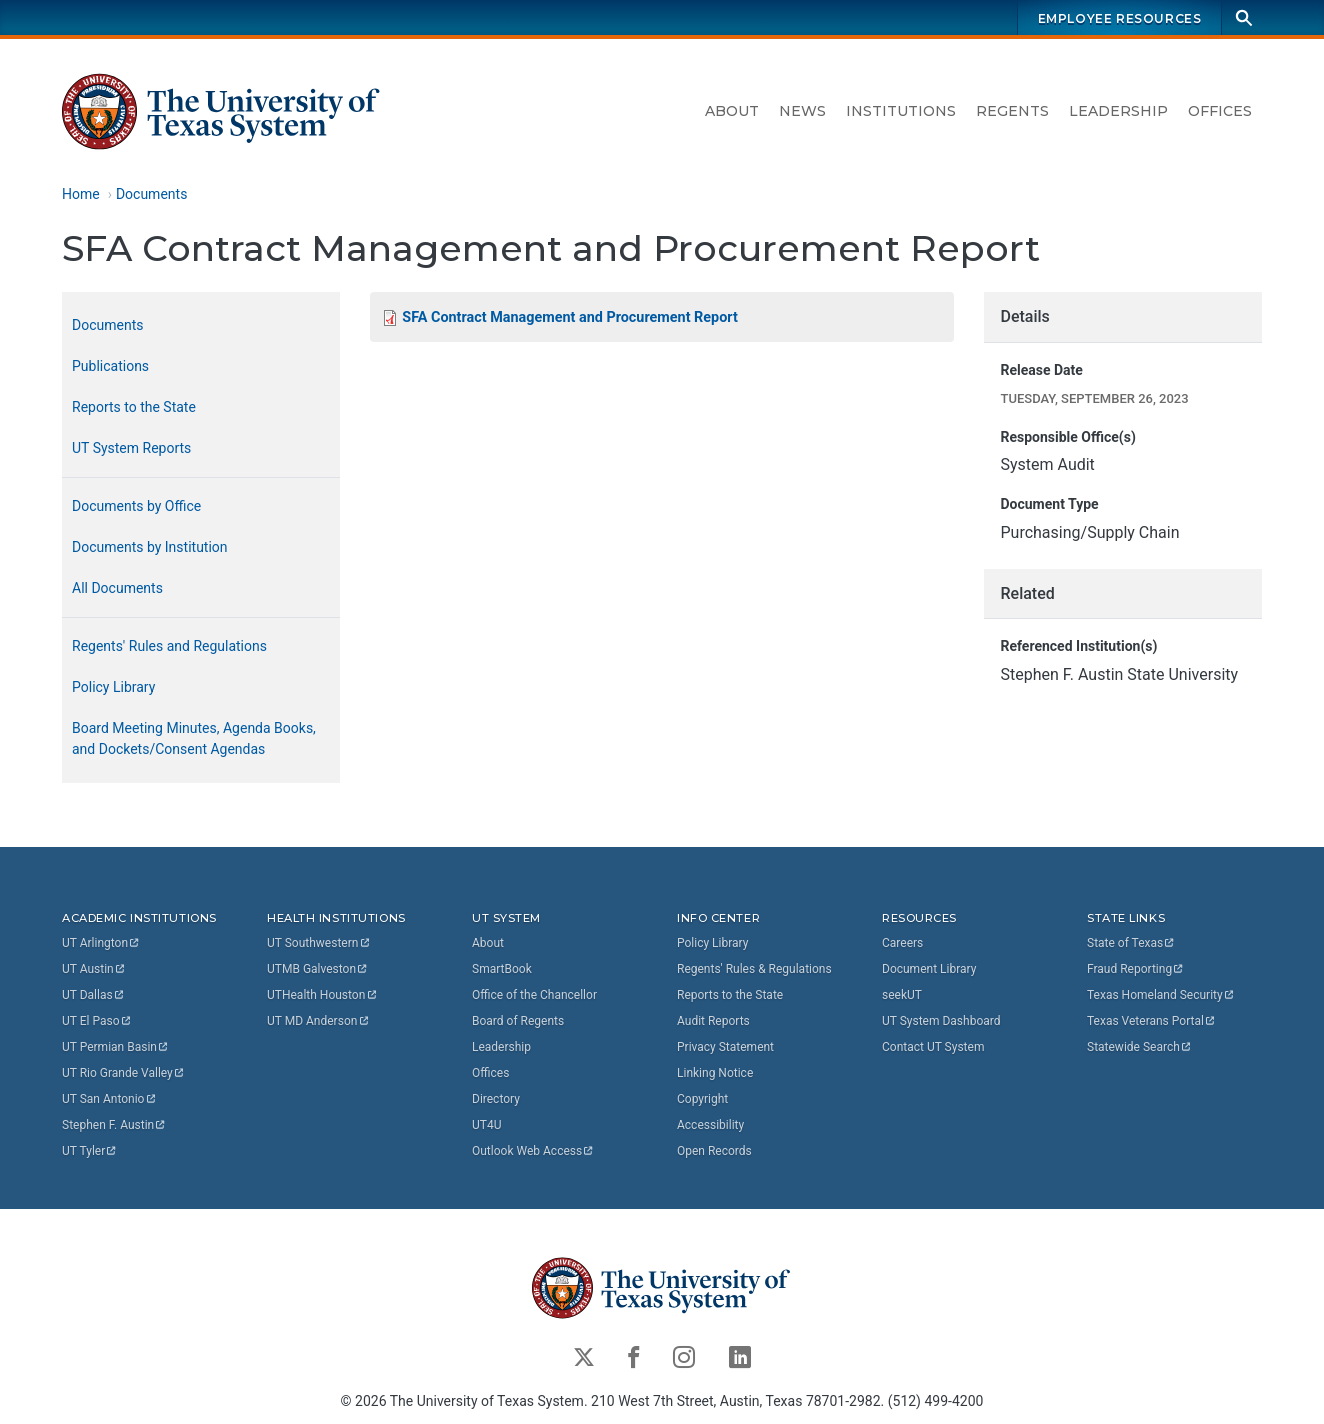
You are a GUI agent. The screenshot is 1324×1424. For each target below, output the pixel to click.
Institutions (901, 111)
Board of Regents (518, 1021)
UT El (97, 1021)
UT (101, 943)
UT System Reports (131, 448)
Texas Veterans (1152, 1021)
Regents (1012, 111)
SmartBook (502, 969)
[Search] (1244, 17)
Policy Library (113, 687)
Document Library (929, 969)
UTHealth (322, 995)
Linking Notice (715, 1073)
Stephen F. (114, 1125)
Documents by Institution (150, 547)
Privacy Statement (725, 1047)
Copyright (702, 1099)
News (802, 111)
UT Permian (116, 1047)
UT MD (318, 1021)
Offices (1220, 111)
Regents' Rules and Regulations (169, 646)
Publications (110, 366)
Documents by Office (136, 506)
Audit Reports (713, 1021)
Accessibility (710, 1125)
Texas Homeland (1161, 995)
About (732, 111)
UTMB (318, 969)
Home (81, 194)
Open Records (714, 1151)
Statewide (1140, 1047)
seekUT (902, 995)
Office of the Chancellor (534, 995)
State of (1131, 943)
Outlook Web (533, 1151)
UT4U (486, 1125)
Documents (151, 194)
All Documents (117, 588)
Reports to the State (134, 407)
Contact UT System (933, 1047)
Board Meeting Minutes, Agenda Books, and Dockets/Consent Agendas (194, 738)
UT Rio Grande (124, 1073)
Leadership (1118, 111)
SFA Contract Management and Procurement (570, 317)
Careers (902, 943)
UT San (109, 1099)
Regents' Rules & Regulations (754, 969)
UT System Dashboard (941, 1021)
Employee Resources (1120, 18)
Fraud (1136, 969)
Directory (496, 1099)
